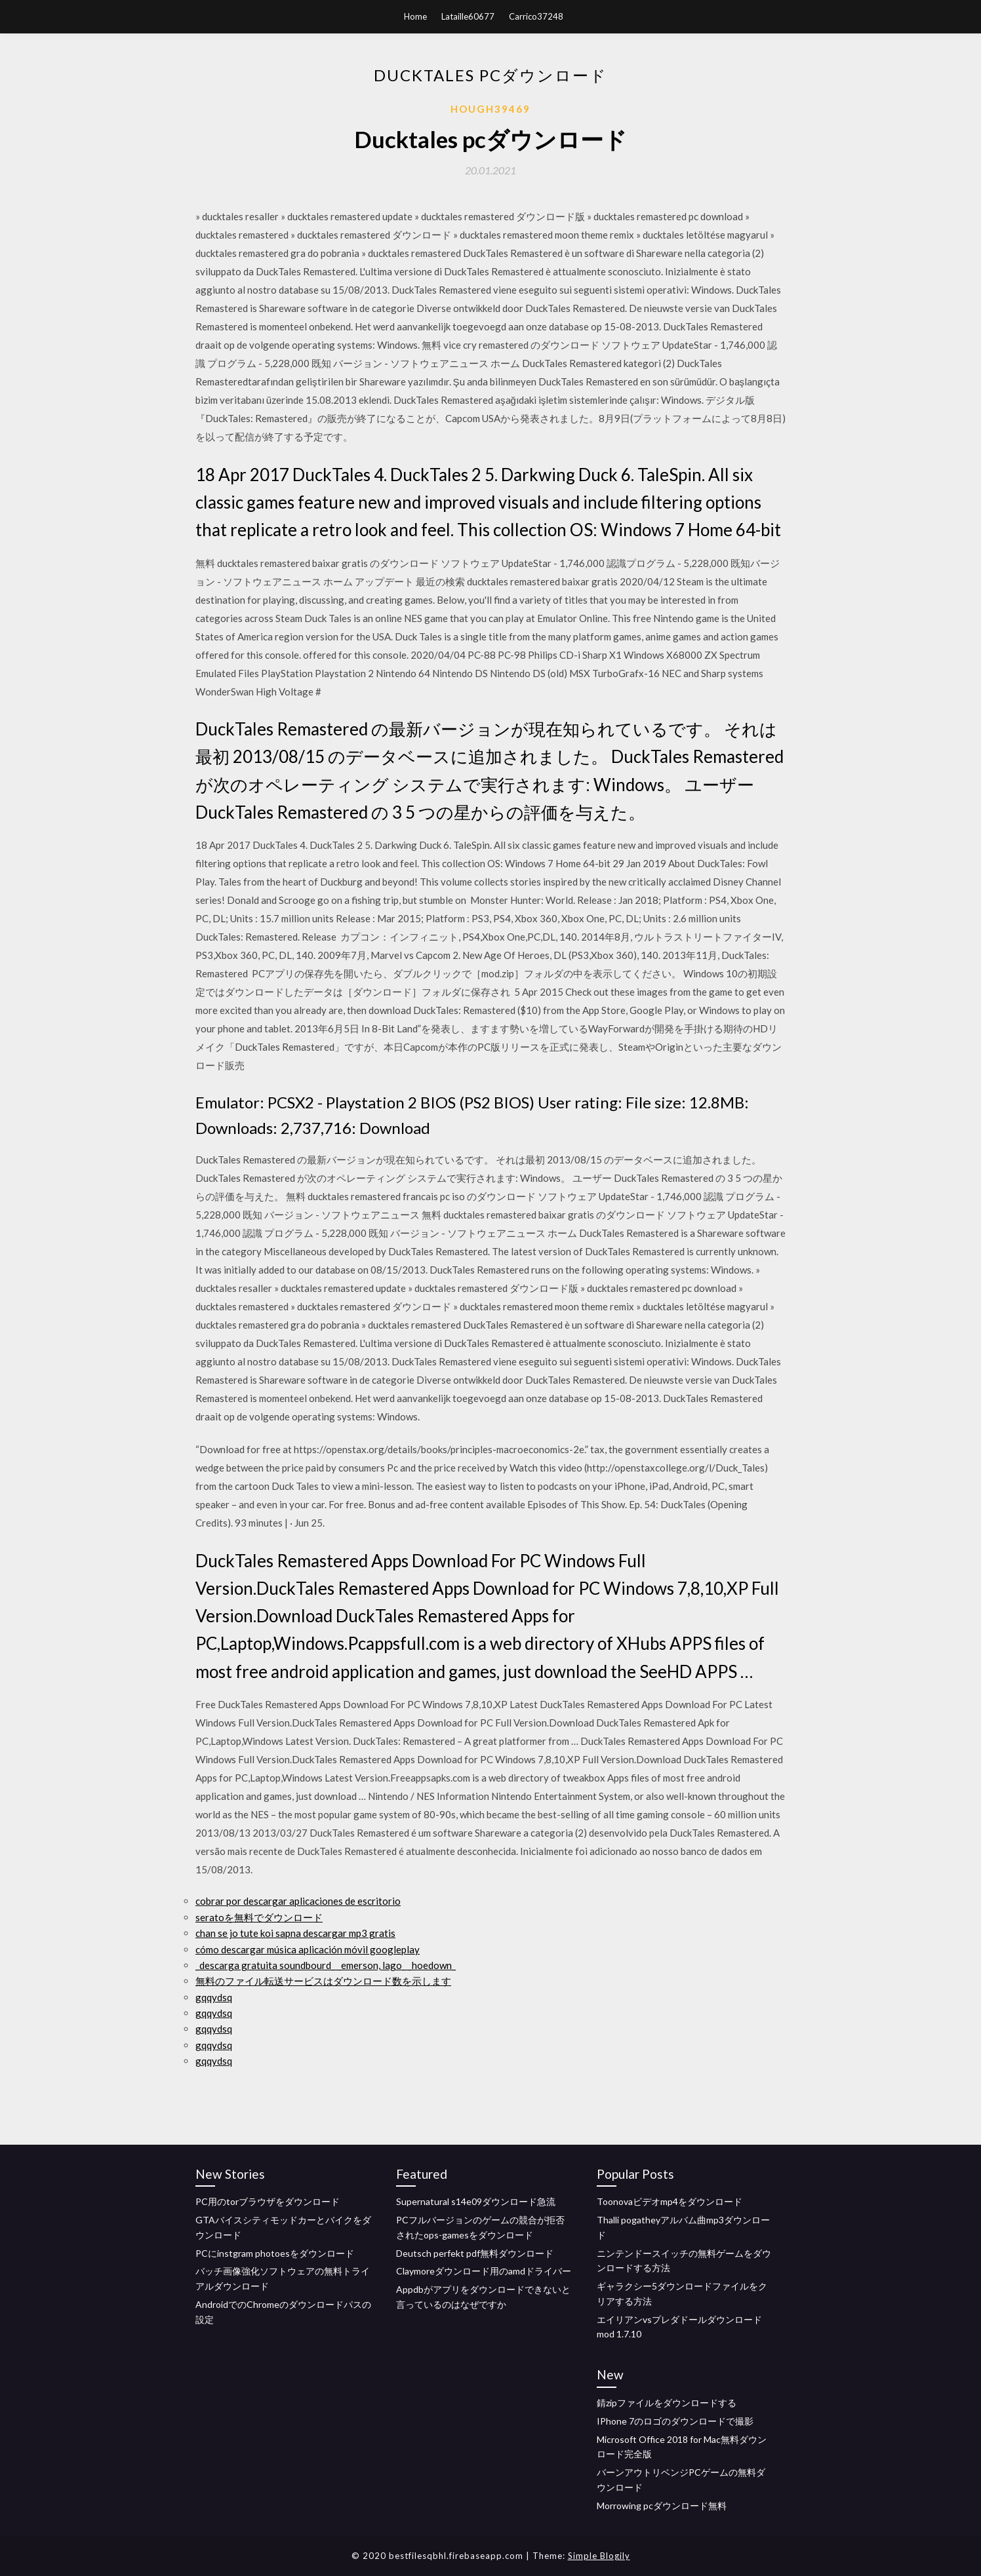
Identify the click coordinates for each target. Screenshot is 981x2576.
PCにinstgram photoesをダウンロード (274, 2253)
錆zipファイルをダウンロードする (666, 2402)
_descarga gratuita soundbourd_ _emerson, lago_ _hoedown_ (325, 1965)
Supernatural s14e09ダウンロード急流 (475, 2201)
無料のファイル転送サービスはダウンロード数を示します (323, 1981)
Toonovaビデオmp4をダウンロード (669, 2201)
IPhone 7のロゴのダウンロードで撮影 (675, 2421)
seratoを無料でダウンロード (259, 1917)
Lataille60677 (467, 16)
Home (415, 16)
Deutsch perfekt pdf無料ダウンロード (474, 2253)
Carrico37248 (536, 16)
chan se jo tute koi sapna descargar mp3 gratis (295, 1933)
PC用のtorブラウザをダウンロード (267, 2201)
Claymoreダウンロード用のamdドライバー (483, 2270)
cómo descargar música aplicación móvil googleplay (307, 1949)
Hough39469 (490, 109)
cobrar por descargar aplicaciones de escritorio (298, 1901)
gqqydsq (213, 1997)
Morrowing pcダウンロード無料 (662, 2505)
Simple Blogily (599, 2555)
